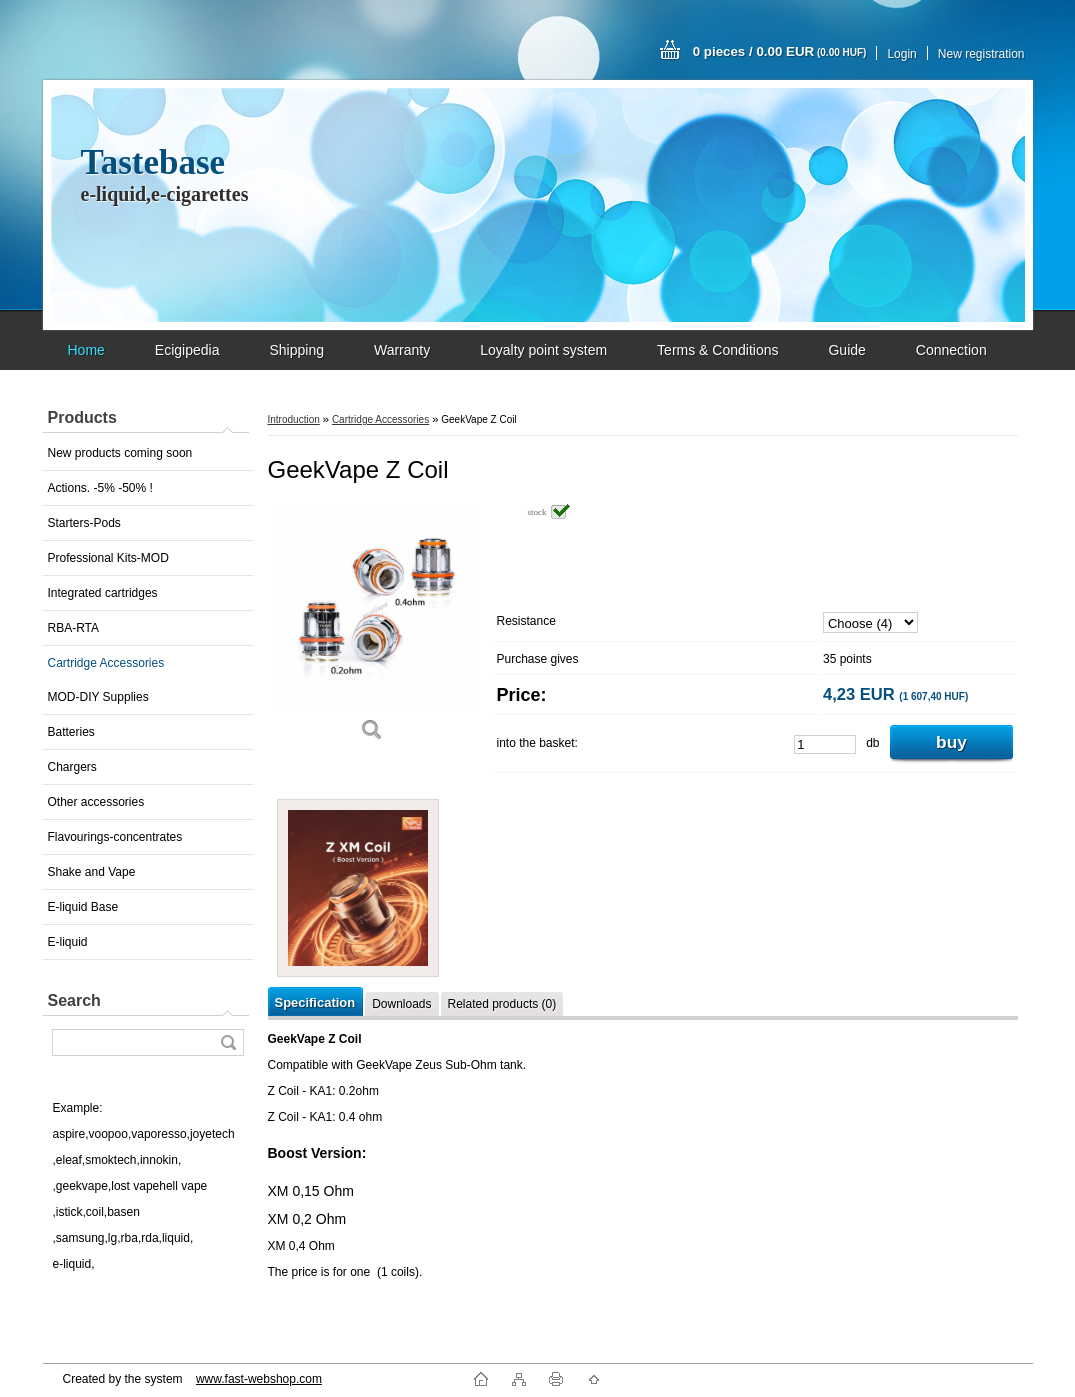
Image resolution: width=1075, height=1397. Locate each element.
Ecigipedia (187, 350)
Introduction (294, 419)
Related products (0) (502, 1004)
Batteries (71, 732)
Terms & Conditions (717, 350)
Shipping (296, 350)
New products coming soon (120, 453)
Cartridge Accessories (106, 663)
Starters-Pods (84, 523)
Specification (315, 1002)
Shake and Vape (92, 872)
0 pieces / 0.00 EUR (780, 51)
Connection (951, 350)
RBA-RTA (74, 628)
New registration (981, 54)
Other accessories (96, 802)
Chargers (72, 767)
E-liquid (68, 942)
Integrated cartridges (103, 593)
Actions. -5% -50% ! (100, 488)
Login (901, 54)
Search (74, 1000)
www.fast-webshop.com (259, 1379)
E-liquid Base (83, 907)
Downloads (401, 1004)
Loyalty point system (543, 350)
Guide (846, 350)
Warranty (402, 350)
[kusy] (825, 744)
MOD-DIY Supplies (98, 697)
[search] (228, 1042)
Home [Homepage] (86, 350)
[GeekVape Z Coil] (373, 629)
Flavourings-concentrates (115, 837)
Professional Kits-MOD (108, 558)
